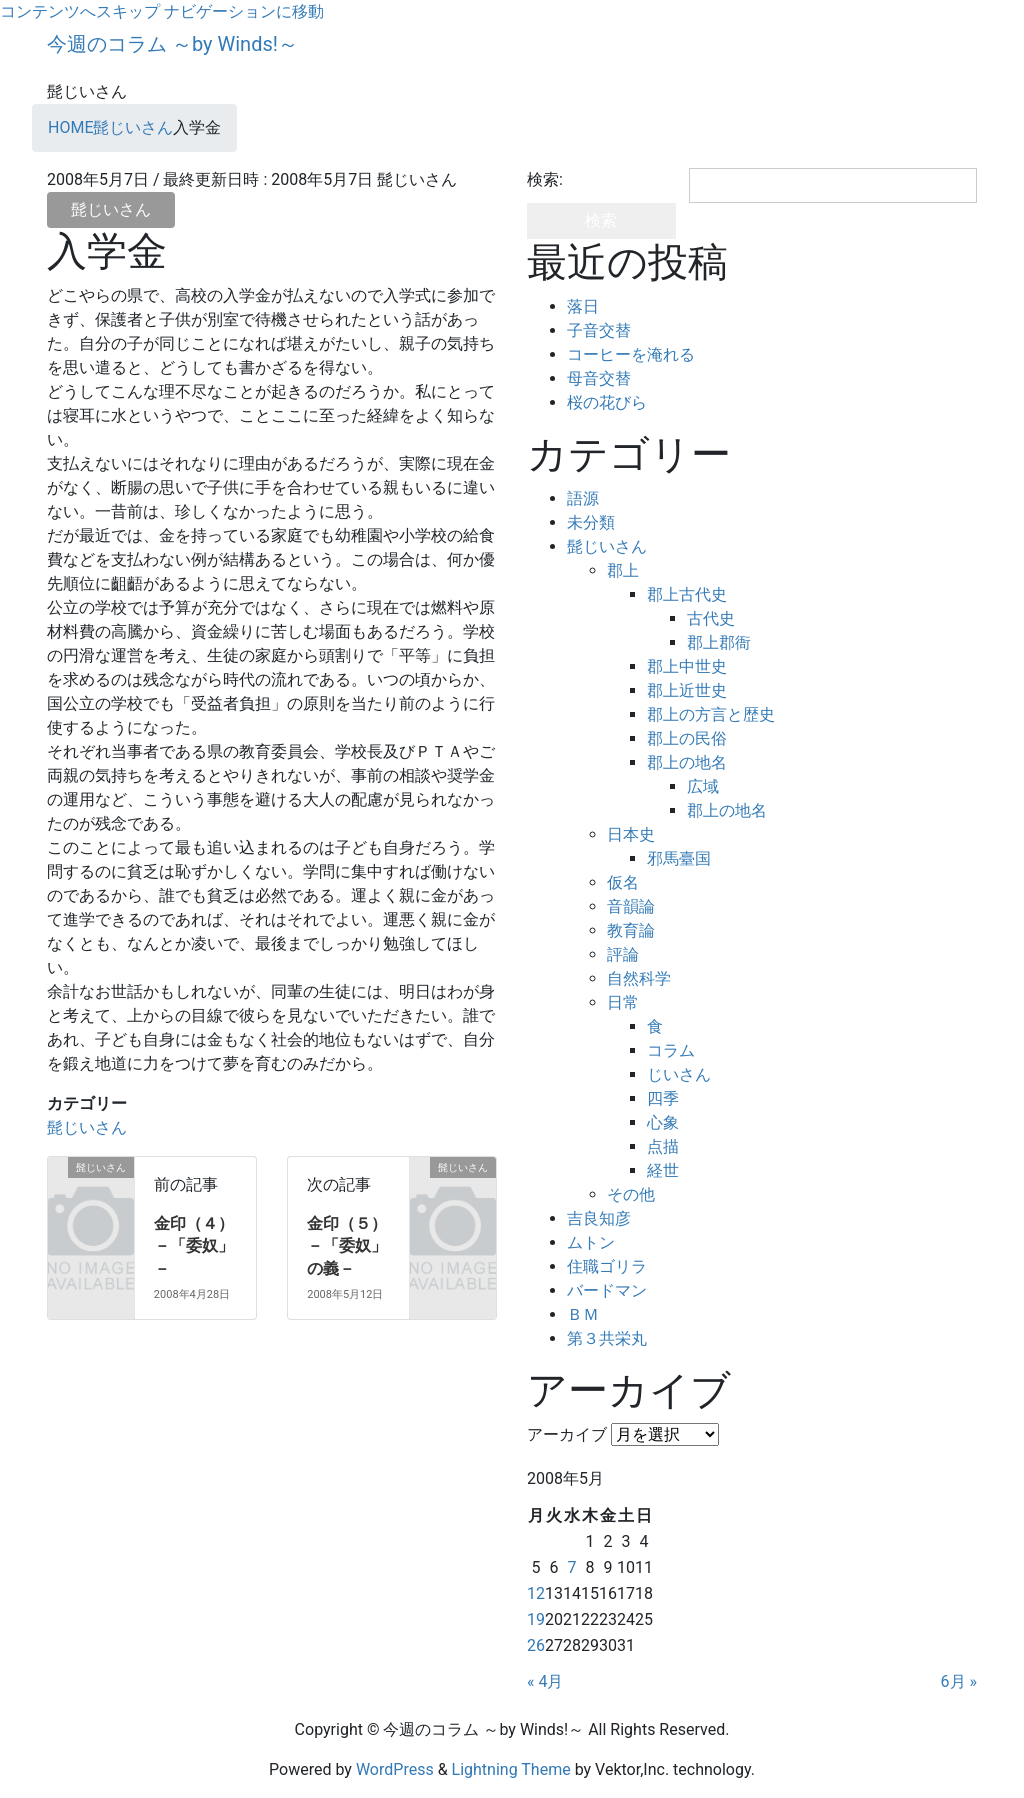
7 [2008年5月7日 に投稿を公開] (571, 1567)
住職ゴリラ (607, 1266)
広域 (703, 786)
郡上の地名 (687, 762)
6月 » (959, 1681)
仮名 (623, 882)
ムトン (591, 1242)
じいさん (679, 1074)
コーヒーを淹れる (631, 354)
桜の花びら (607, 402)
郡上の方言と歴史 (711, 714)
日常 (623, 1002)
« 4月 (545, 1681)
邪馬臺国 (679, 858)
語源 (583, 498)
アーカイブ (567, 1434)
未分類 (591, 522)
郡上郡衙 (719, 642)
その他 (631, 1194)
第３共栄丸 (607, 1338)
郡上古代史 (687, 594)
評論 (623, 954)
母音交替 (599, 378)
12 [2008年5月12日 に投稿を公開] (536, 1593)
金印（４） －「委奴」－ (202, 1246)
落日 (583, 306)
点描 (663, 1146)
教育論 (631, 930)
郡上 (623, 570)
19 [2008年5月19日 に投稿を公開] (536, 1619)
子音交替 (599, 330)
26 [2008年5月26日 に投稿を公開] (536, 1645)
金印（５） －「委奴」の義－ (355, 1246)
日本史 (631, 834)
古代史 (711, 618)
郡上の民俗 (687, 738)
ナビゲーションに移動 (244, 11)
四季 (663, 1098)
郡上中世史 (687, 666)
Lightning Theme (511, 1769)
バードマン (607, 1290)
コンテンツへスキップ (80, 11)
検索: (545, 179)
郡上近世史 (687, 690)
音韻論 (631, 906)
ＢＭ (583, 1314)
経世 (663, 1170)
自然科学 (639, 978)
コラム (671, 1050)
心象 (663, 1122)
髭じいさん (111, 209)
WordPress (395, 1769)
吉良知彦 (599, 1218)
